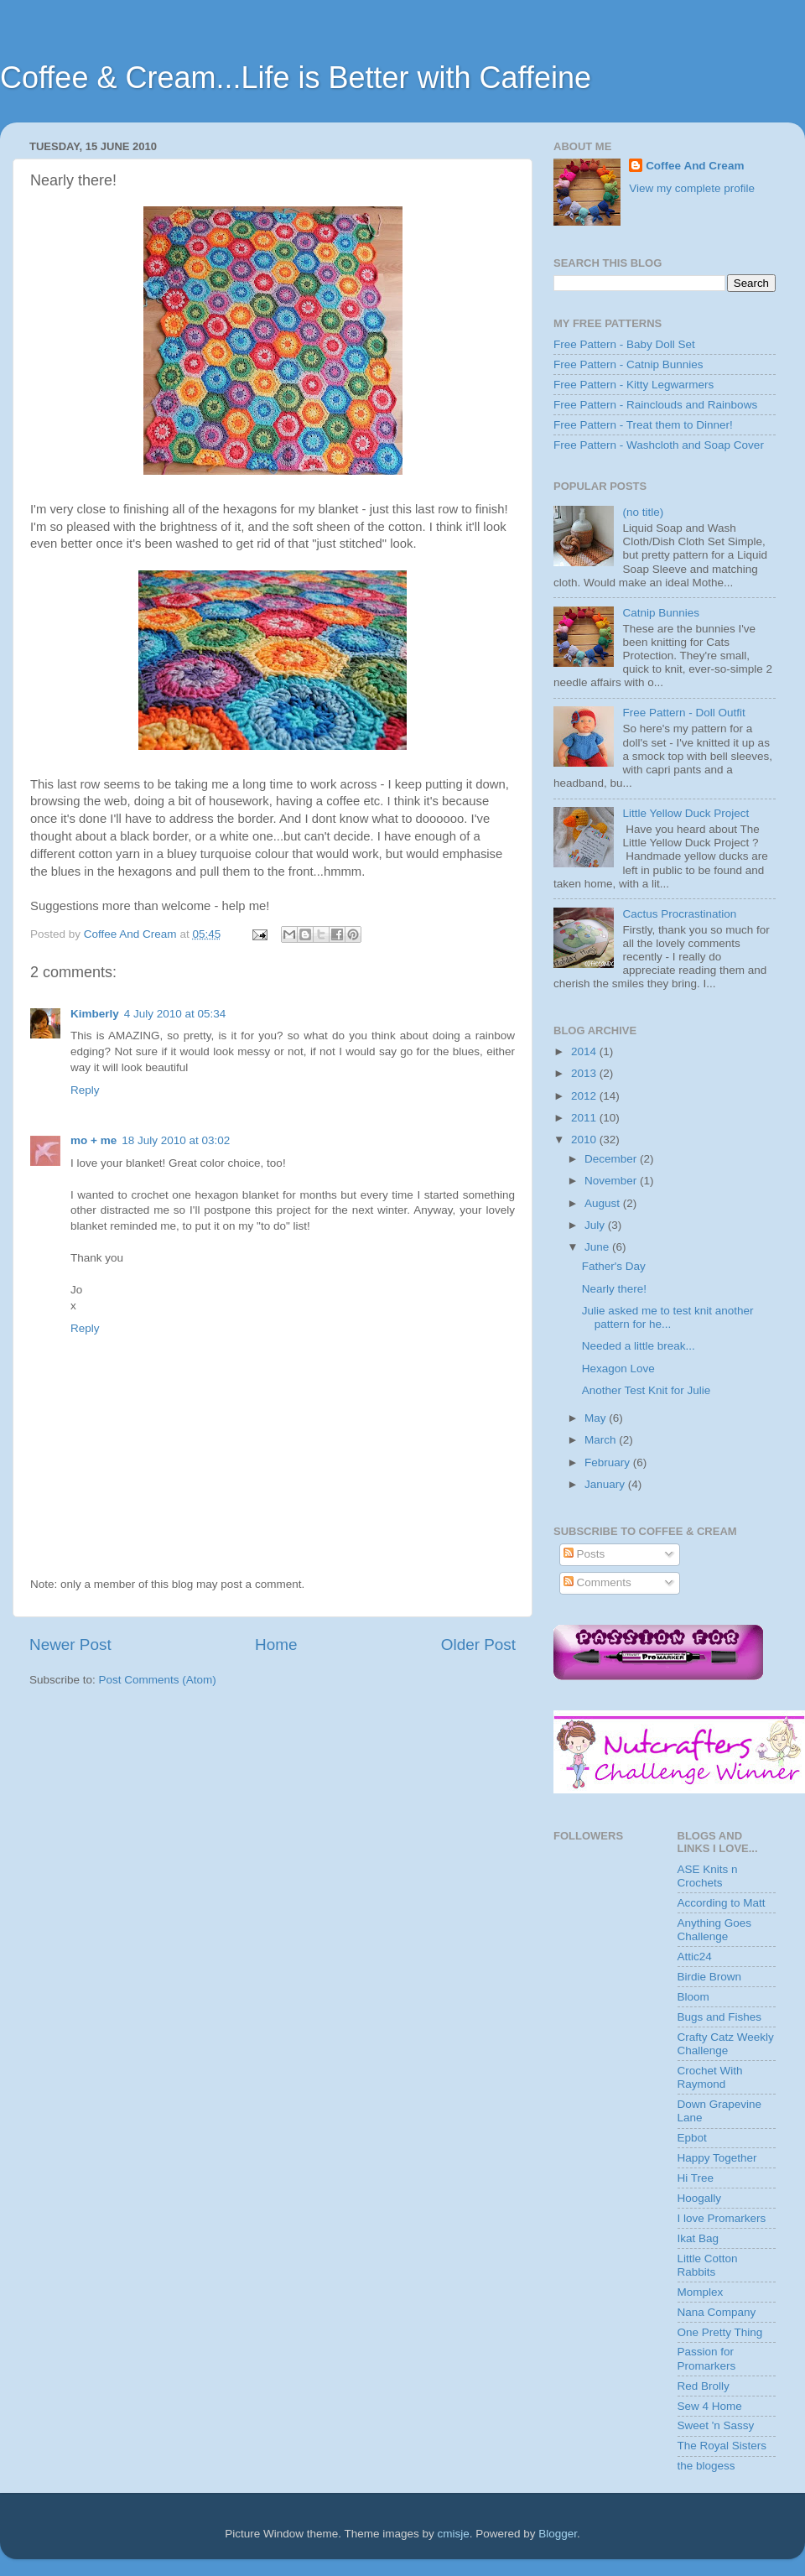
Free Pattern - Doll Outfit (683, 712)
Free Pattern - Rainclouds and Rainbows (655, 404)
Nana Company (717, 2312)
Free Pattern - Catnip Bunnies (628, 364)
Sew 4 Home (710, 2406)
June (598, 1247)
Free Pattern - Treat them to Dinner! (643, 425)
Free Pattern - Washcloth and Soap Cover (658, 445)
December (612, 1159)
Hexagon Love (618, 1368)
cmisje (453, 2533)
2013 (585, 1073)
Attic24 (695, 1956)
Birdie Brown (710, 1976)
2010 (585, 1139)
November (612, 1180)
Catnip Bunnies (660, 612)
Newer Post (70, 1644)
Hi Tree (696, 2178)
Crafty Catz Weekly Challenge (726, 2044)
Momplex (701, 2292)
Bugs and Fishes (720, 2017)
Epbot (692, 2137)
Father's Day (614, 1266)
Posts (584, 1554)
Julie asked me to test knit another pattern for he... (668, 1317)
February (608, 1462)
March (601, 1440)
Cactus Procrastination (679, 914)
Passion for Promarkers (707, 2358)
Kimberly (94, 1013)
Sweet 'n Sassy (716, 2425)
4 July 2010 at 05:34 (175, 1013)
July (596, 1225)
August (603, 1203)
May (596, 1418)
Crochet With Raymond (710, 2077)
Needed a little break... (638, 1346)
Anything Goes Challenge (715, 1930)
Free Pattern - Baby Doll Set (624, 344)
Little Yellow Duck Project (685, 813)
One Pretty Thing (720, 2332)
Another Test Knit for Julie (646, 1390)
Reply (85, 1090)
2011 (585, 1117)
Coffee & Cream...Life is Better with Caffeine (295, 77)
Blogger (557, 2533)
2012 (585, 1096)
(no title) (642, 512)
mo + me (93, 1140)
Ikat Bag (698, 2238)
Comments (597, 1582)
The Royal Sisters (722, 2445)
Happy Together (717, 2158)
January (606, 1484)
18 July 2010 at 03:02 (176, 1140)
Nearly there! (614, 1289)
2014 (585, 1051)
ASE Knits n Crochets (708, 1876)
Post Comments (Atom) (157, 1679)
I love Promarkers (722, 2218)
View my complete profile (692, 188)
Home (276, 1644)
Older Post (478, 1644)
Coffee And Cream (695, 165)
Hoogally (700, 2198)
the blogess (706, 2465)
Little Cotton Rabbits (708, 2265)
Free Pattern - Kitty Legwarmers (633, 384)
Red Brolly (704, 2386)
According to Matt (722, 1903)
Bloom (693, 1997)
